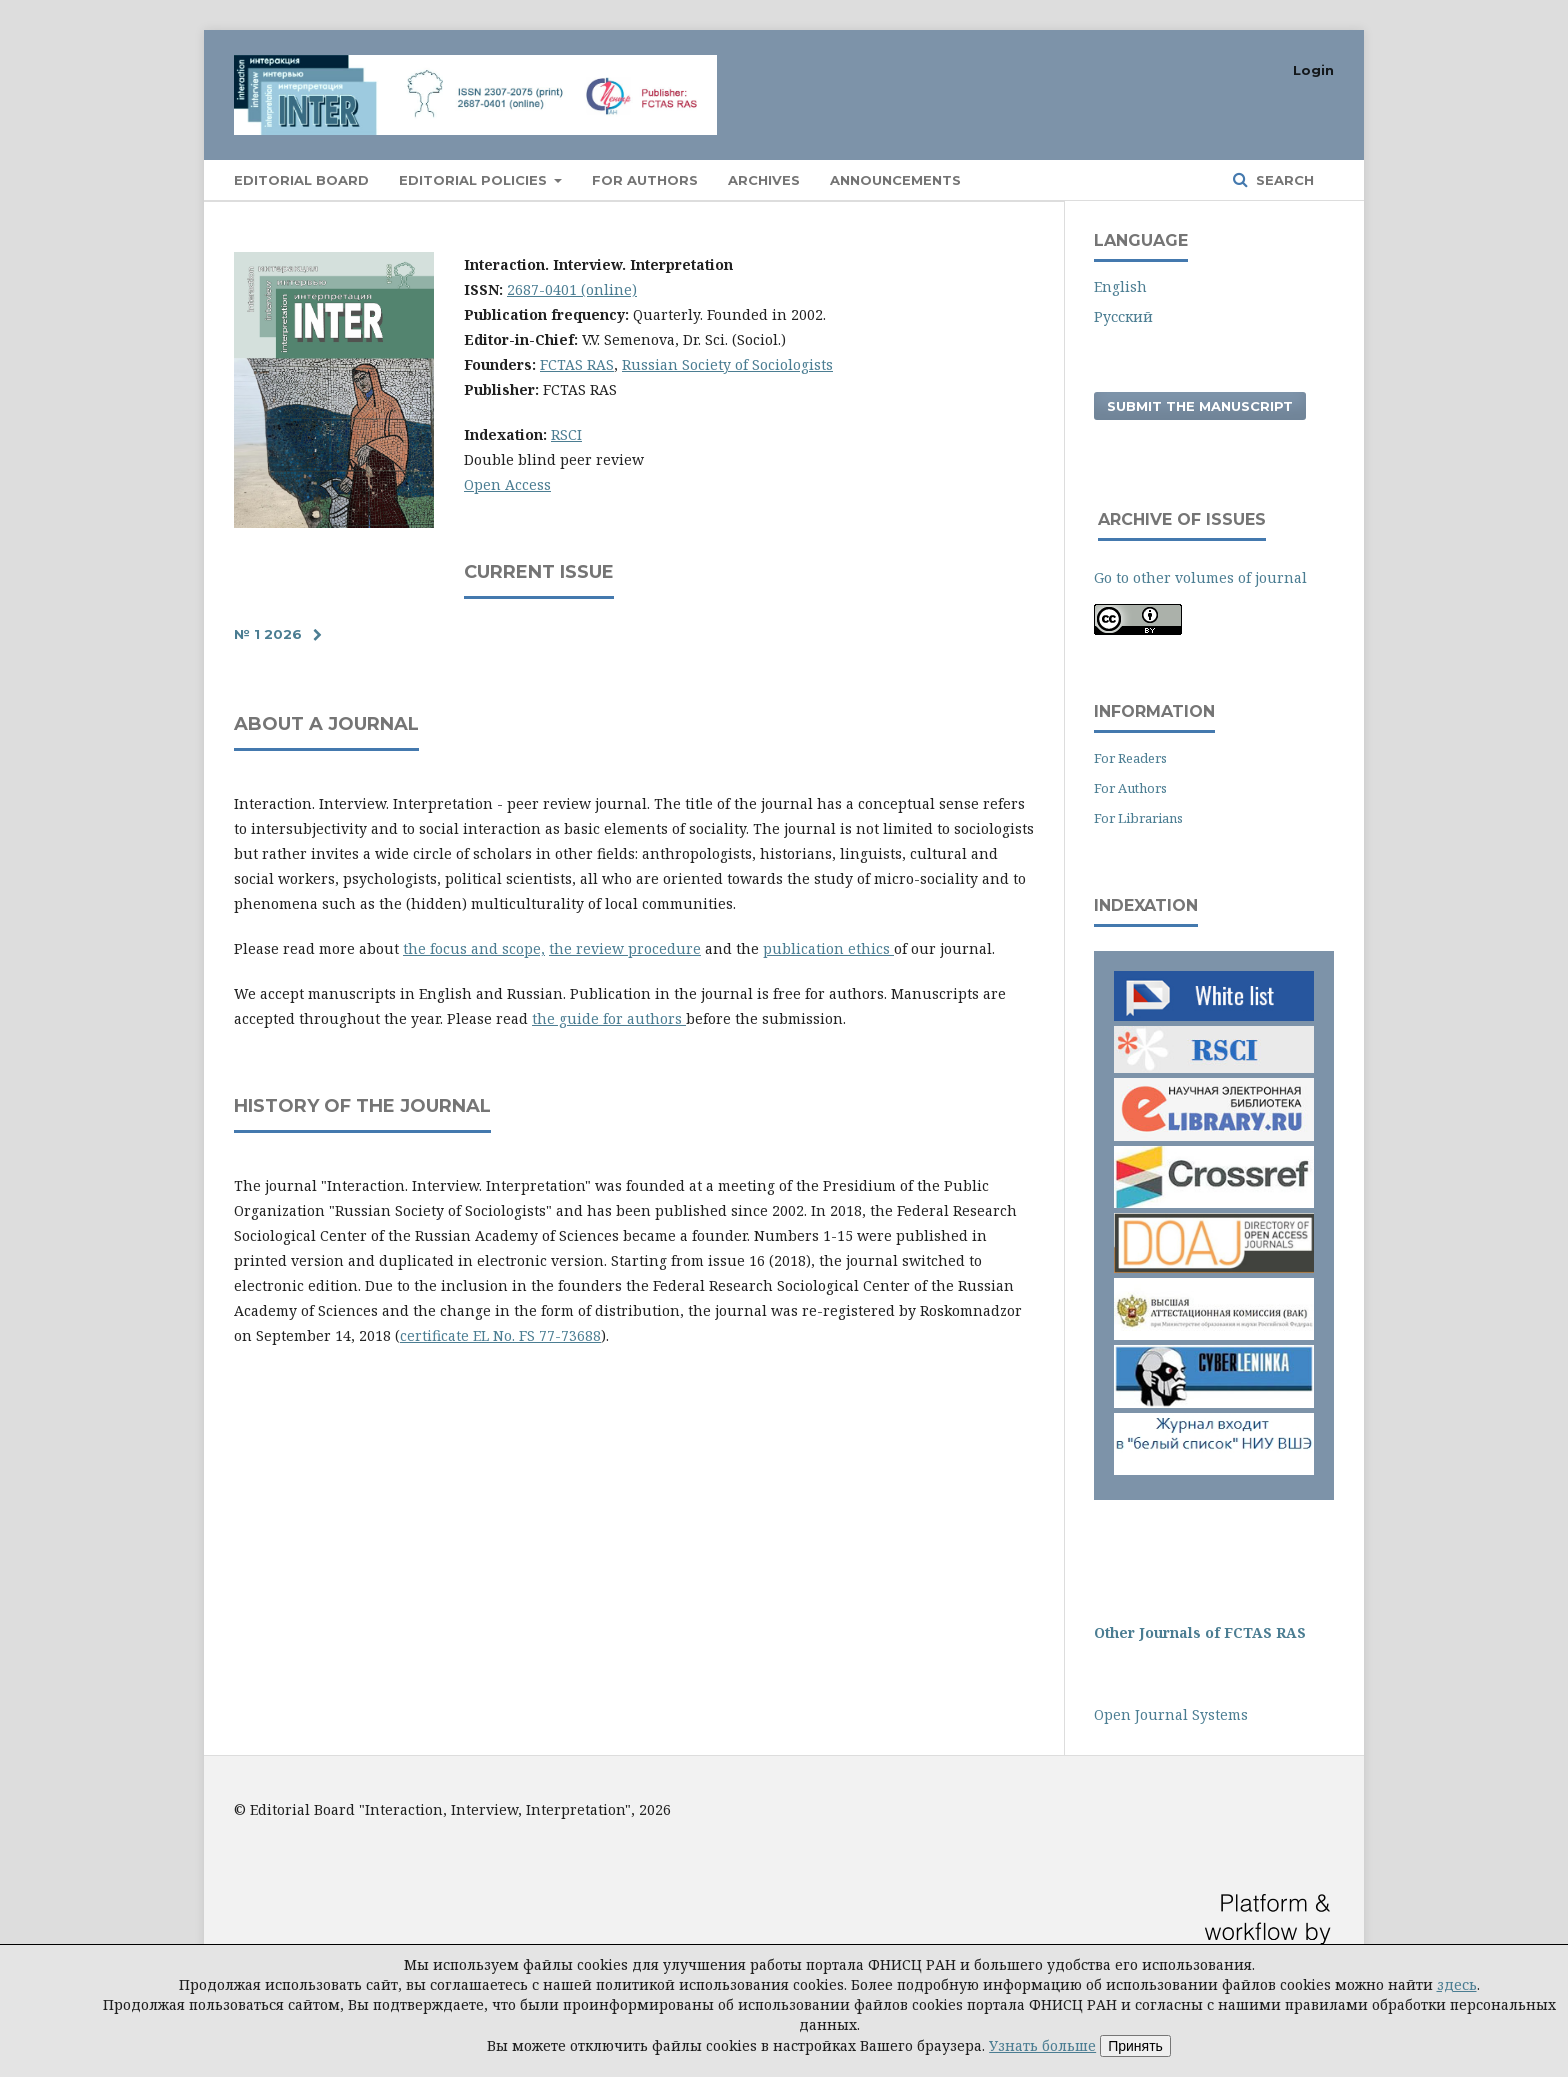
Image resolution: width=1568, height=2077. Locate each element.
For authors (645, 180)
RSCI (566, 434)
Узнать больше (1042, 2045)
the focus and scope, (474, 948)
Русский (1123, 316)
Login (1313, 70)
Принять (1135, 2046)
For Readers (1130, 758)
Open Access (507, 484)
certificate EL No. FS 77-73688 (500, 1335)
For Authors (1130, 788)
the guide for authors (609, 1018)
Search (1283, 180)
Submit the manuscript (1200, 406)
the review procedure (625, 948)
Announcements (895, 180)
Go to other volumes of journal (1200, 577)
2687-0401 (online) (572, 289)
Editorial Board (301, 180)
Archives (764, 180)
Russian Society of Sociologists (727, 364)
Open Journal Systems (1171, 1714)
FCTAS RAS (577, 364)
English (1120, 286)
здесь (1457, 1984)
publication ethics (828, 948)
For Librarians (1138, 818)
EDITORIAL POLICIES (475, 180)
